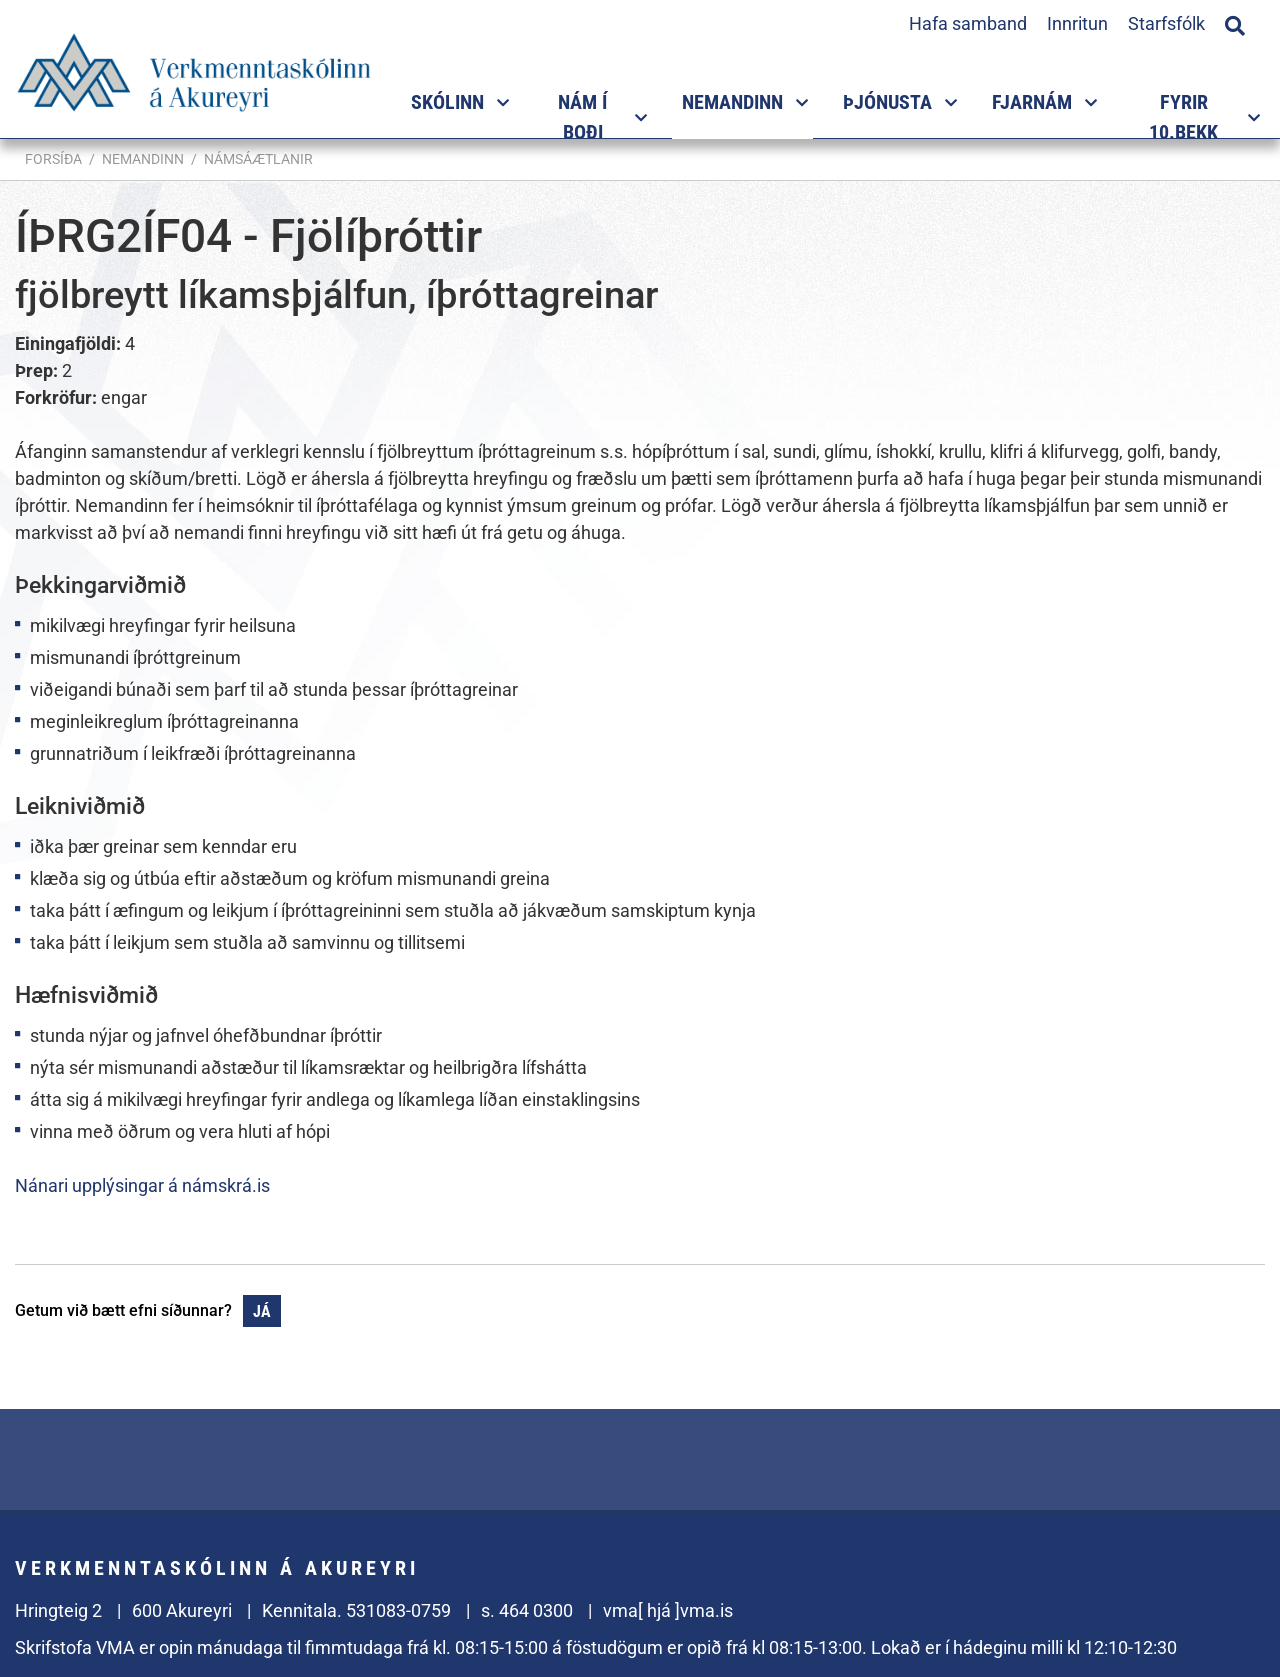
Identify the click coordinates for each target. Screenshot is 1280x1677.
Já (262, 1311)
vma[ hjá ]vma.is (668, 1610)
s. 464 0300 (527, 1610)
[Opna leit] (1235, 23)
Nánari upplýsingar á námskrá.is (142, 1185)
